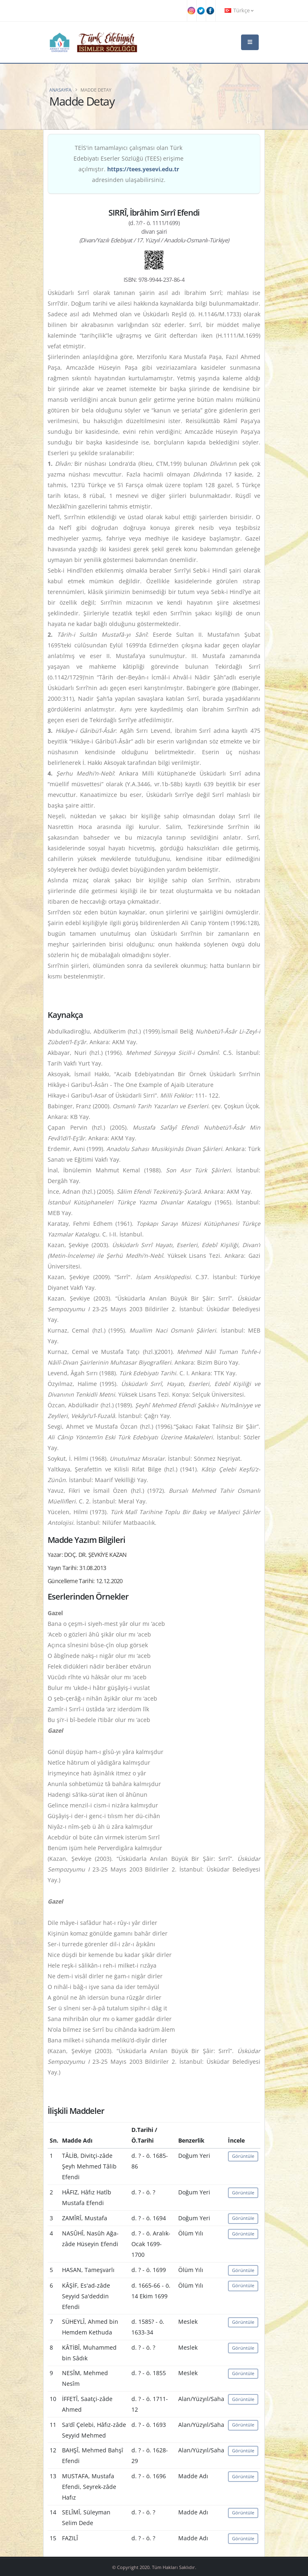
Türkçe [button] (239, 10)
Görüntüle (243, 2156)
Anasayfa (60, 90)
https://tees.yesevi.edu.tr (143, 169)
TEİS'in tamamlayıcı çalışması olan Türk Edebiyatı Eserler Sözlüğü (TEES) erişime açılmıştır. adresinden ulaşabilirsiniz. (129, 164)
